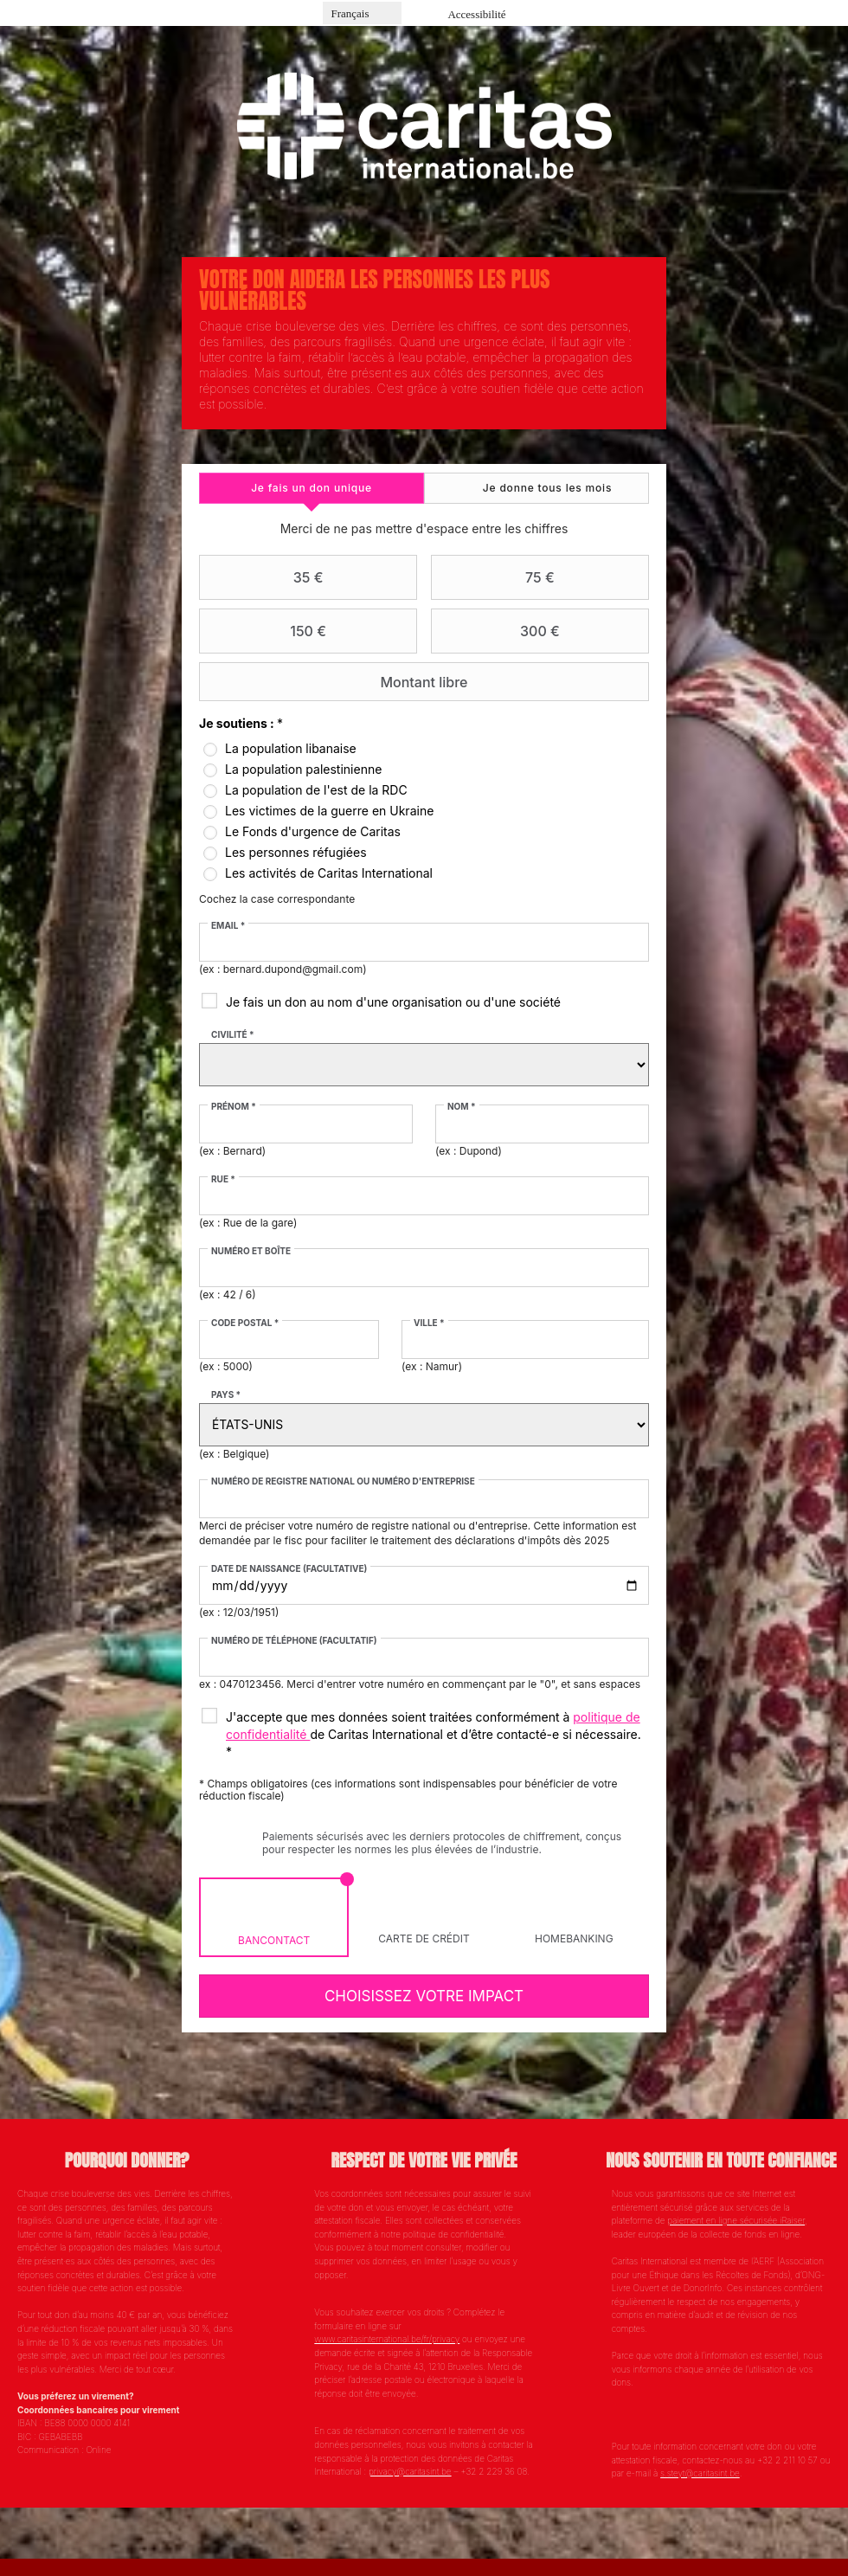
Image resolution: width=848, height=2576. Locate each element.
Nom (461, 1106)
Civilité (233, 1034)
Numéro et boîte (252, 1251)
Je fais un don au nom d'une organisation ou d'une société (394, 1002)
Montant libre (336, 682)
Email (229, 925)
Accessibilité (476, 14)
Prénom (234, 1106)
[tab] (312, 488)
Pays (226, 1394)
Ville (429, 1322)
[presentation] (312, 488)
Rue (224, 1179)
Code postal (245, 1322)
